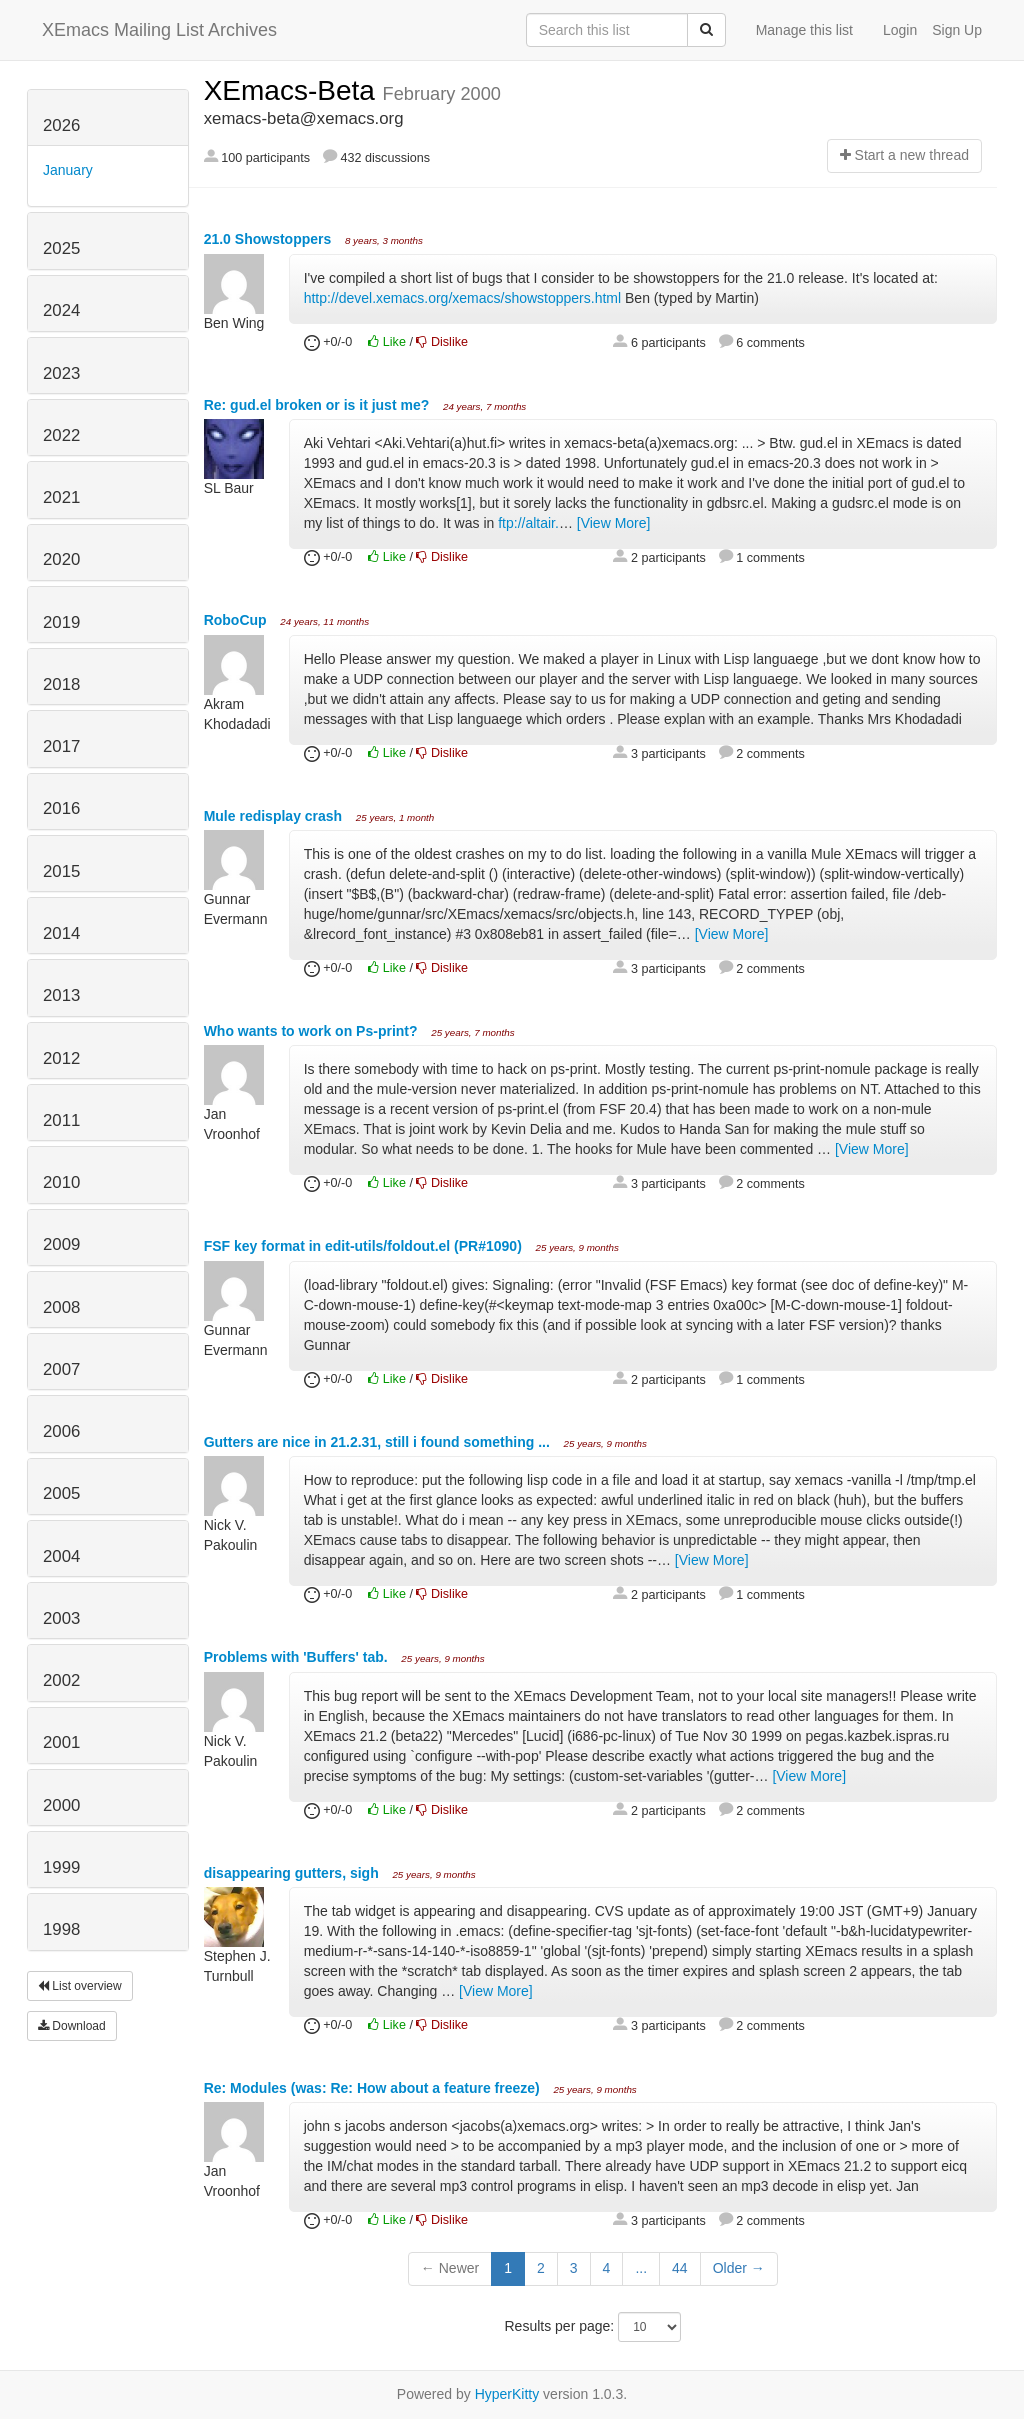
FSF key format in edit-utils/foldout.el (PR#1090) (365, 1246)
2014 (61, 933)
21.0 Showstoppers (269, 239)
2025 (61, 248)
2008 (61, 1307)
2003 (61, 1618)
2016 (61, 808)
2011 (61, 1120)
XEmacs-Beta (293, 90)
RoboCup (237, 620)
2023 (61, 373)
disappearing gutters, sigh (293, 1873)
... (641, 2268)
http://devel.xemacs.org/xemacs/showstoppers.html (462, 298)
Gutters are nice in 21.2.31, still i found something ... (379, 1442)
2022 (61, 435)
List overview (80, 1986)
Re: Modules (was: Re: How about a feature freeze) (374, 2088)
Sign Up (957, 30)
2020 (61, 559)
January (68, 170)
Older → (739, 2268)
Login (900, 30)
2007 (61, 1369)
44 (680, 2268)
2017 (61, 746)
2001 (61, 1742)
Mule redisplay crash (275, 816)
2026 (61, 125)
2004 (61, 1556)
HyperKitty (507, 2394)
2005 (61, 1493)
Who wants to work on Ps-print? (313, 1031)
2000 (61, 1805)
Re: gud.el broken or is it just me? (318, 405)
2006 (61, 1431)
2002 (61, 1680)
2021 (61, 497)
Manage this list (804, 30)
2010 (61, 1182)
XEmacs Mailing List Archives (159, 30)
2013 (61, 995)
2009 (61, 1244)
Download (72, 2026)
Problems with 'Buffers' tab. (298, 1657)
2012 (61, 1058)
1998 (61, 1929)
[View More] (614, 523)
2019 (61, 622)
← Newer (450, 2268)
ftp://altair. (528, 523)
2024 (61, 310)
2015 (61, 871)
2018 (61, 684)
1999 (61, 1867)
